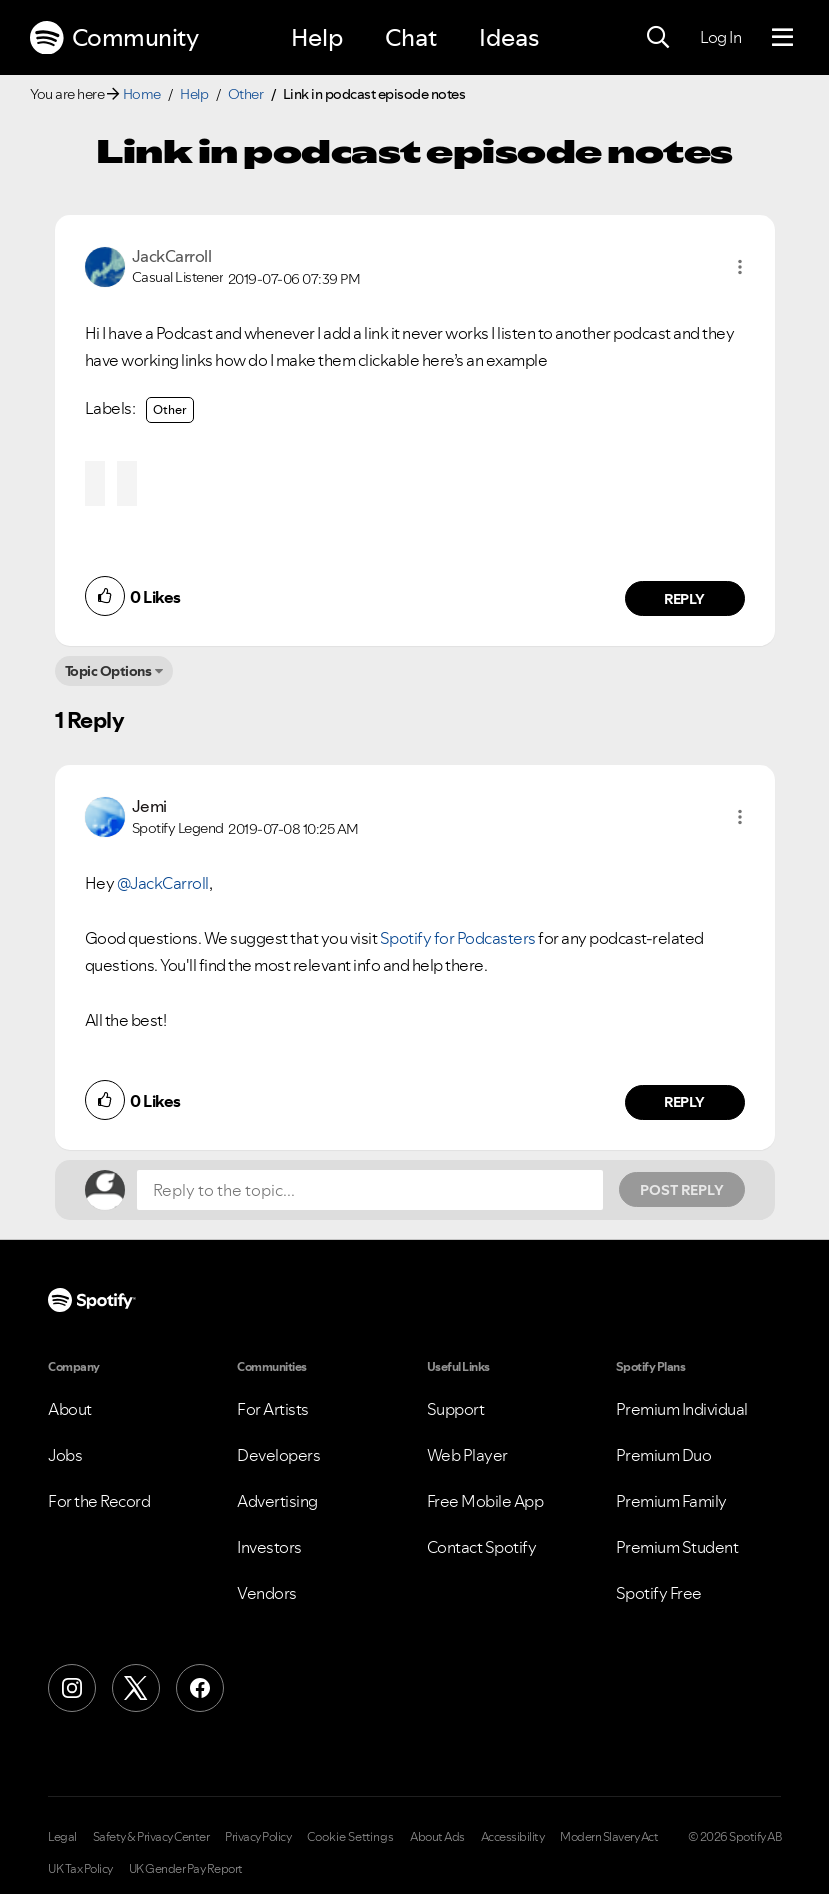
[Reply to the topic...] (370, 1190)
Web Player (467, 1455)
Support (456, 1409)
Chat (411, 37)
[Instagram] (72, 1688)
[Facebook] (200, 1688)
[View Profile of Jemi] (149, 806)
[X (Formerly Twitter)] (136, 1688)
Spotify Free (659, 1593)
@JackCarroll (163, 883)
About (70, 1409)
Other (246, 94)
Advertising (277, 1501)
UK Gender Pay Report (186, 1869)
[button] (740, 267)
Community (114, 38)
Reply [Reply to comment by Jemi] (684, 1102)
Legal (62, 1837)
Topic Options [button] (108, 671)
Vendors (267, 1593)
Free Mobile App (485, 1501)
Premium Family (671, 1501)
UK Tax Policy (80, 1869)
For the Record (99, 1501)
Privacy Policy (258, 1837)
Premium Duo (664, 1455)
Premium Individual (682, 1409)
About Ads (437, 1837)
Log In (720, 37)
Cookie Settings (350, 1837)
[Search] (658, 38)
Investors (269, 1547)
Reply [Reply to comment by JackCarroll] (684, 599)
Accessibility (513, 1837)
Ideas (509, 37)
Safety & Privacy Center (151, 1837)
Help (317, 37)
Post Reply (682, 1190)
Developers (278, 1455)
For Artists (273, 1409)
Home (142, 94)
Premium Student (677, 1547)
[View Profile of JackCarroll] (172, 256)
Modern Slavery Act (609, 1837)
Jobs (65, 1455)
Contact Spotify (482, 1547)
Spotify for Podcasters (458, 938)
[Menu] (782, 38)
